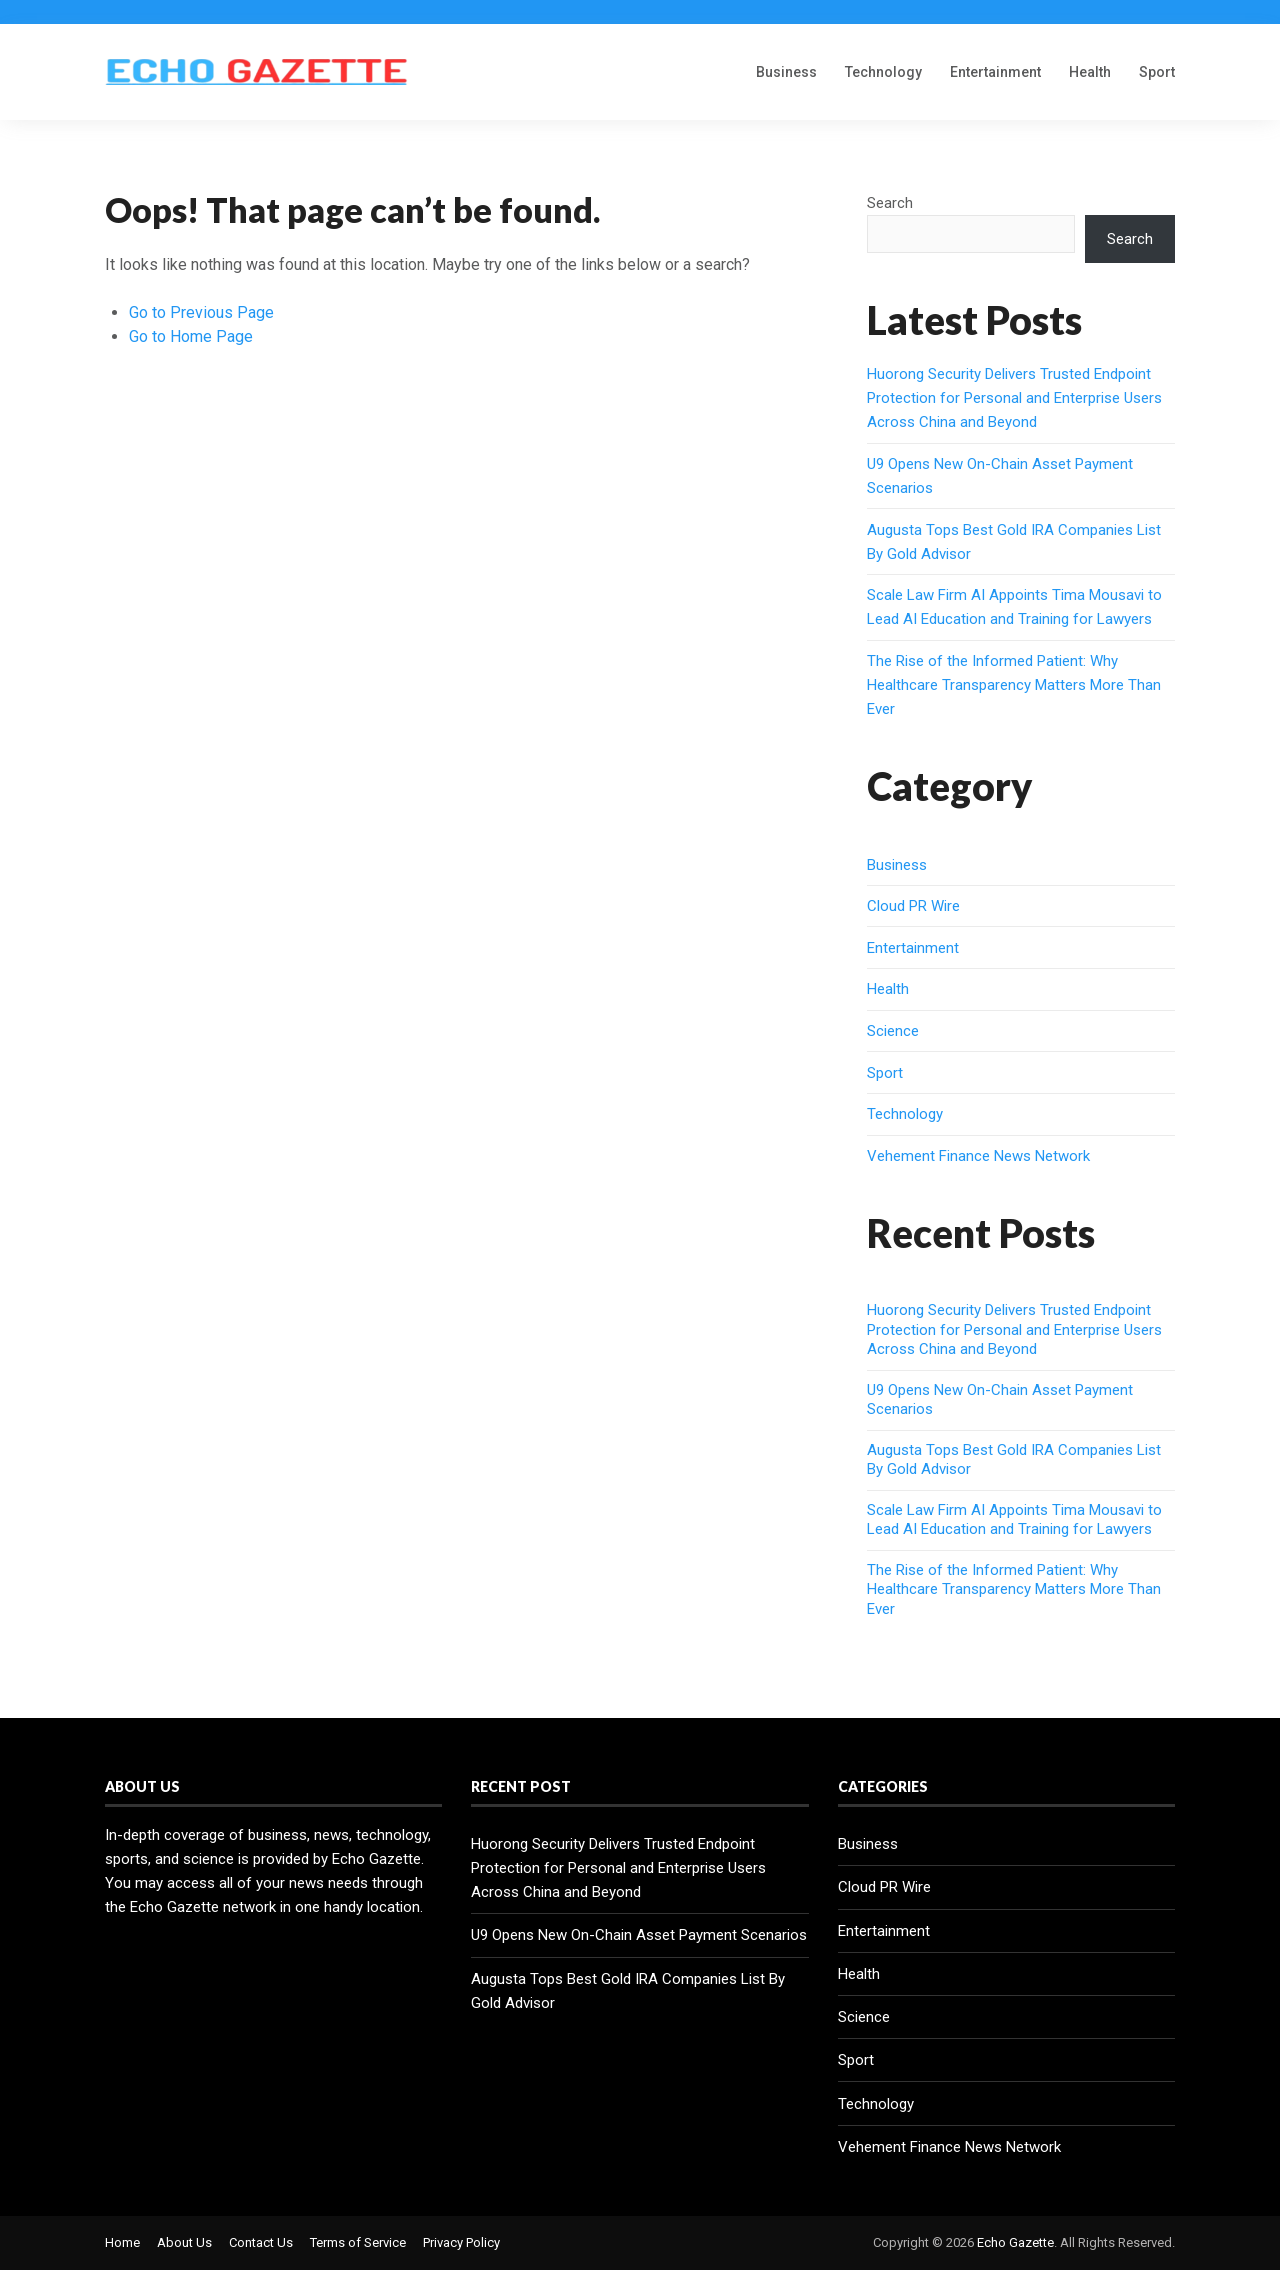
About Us (184, 2242)
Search (890, 203)
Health (1090, 72)
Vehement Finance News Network (978, 1156)
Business (786, 72)
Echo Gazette (1015, 2242)
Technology (883, 72)
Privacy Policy (461, 2242)
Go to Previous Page (201, 312)
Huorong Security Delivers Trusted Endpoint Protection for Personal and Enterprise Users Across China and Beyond (1014, 398)
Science (893, 1031)
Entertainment (995, 72)
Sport (1157, 72)
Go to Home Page (191, 336)
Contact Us (261, 2242)
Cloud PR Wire (913, 906)
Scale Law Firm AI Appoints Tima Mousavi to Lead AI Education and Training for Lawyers (1014, 1520)
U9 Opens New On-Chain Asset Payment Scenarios (639, 1935)
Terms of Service (358, 2242)
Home (122, 2242)
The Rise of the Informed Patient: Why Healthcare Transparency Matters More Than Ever (1014, 685)
